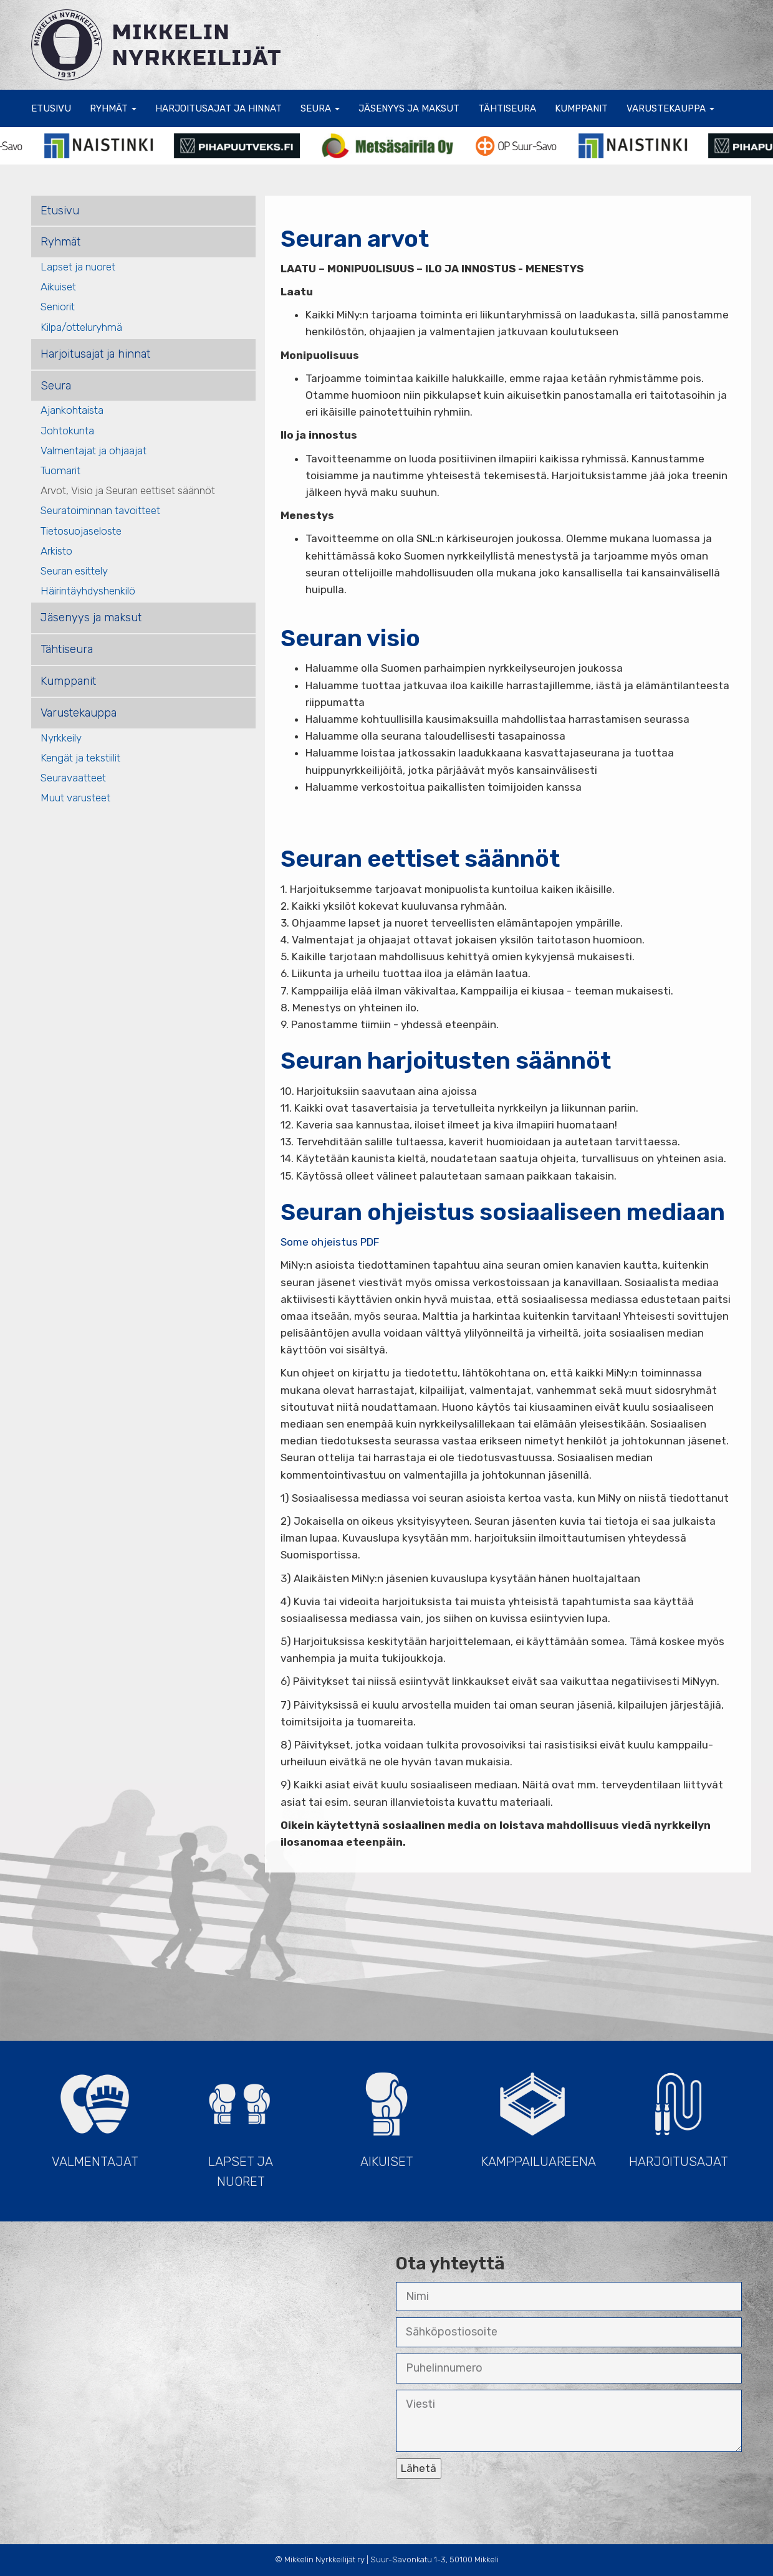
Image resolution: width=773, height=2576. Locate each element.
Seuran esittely (74, 571)
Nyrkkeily (61, 738)
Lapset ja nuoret (78, 266)
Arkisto (56, 551)
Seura (320, 108)
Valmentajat (95, 2114)
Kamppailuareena (538, 2114)
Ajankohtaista (72, 410)
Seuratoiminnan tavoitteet (100, 510)
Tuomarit (60, 470)
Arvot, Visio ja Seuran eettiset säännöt (128, 490)
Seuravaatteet (73, 777)
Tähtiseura (507, 108)
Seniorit (58, 306)
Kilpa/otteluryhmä (81, 327)
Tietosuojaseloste (81, 531)
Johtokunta (67, 430)
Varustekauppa (670, 108)
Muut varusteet (75, 797)
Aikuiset (58, 286)
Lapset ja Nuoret (241, 2124)
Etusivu (51, 108)
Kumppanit (581, 108)
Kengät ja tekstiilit (80, 757)
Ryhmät (113, 108)
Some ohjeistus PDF (330, 1242)
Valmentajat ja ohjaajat (93, 450)
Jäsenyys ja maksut (408, 108)
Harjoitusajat (678, 2114)
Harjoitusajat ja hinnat (218, 108)
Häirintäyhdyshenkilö (88, 590)
